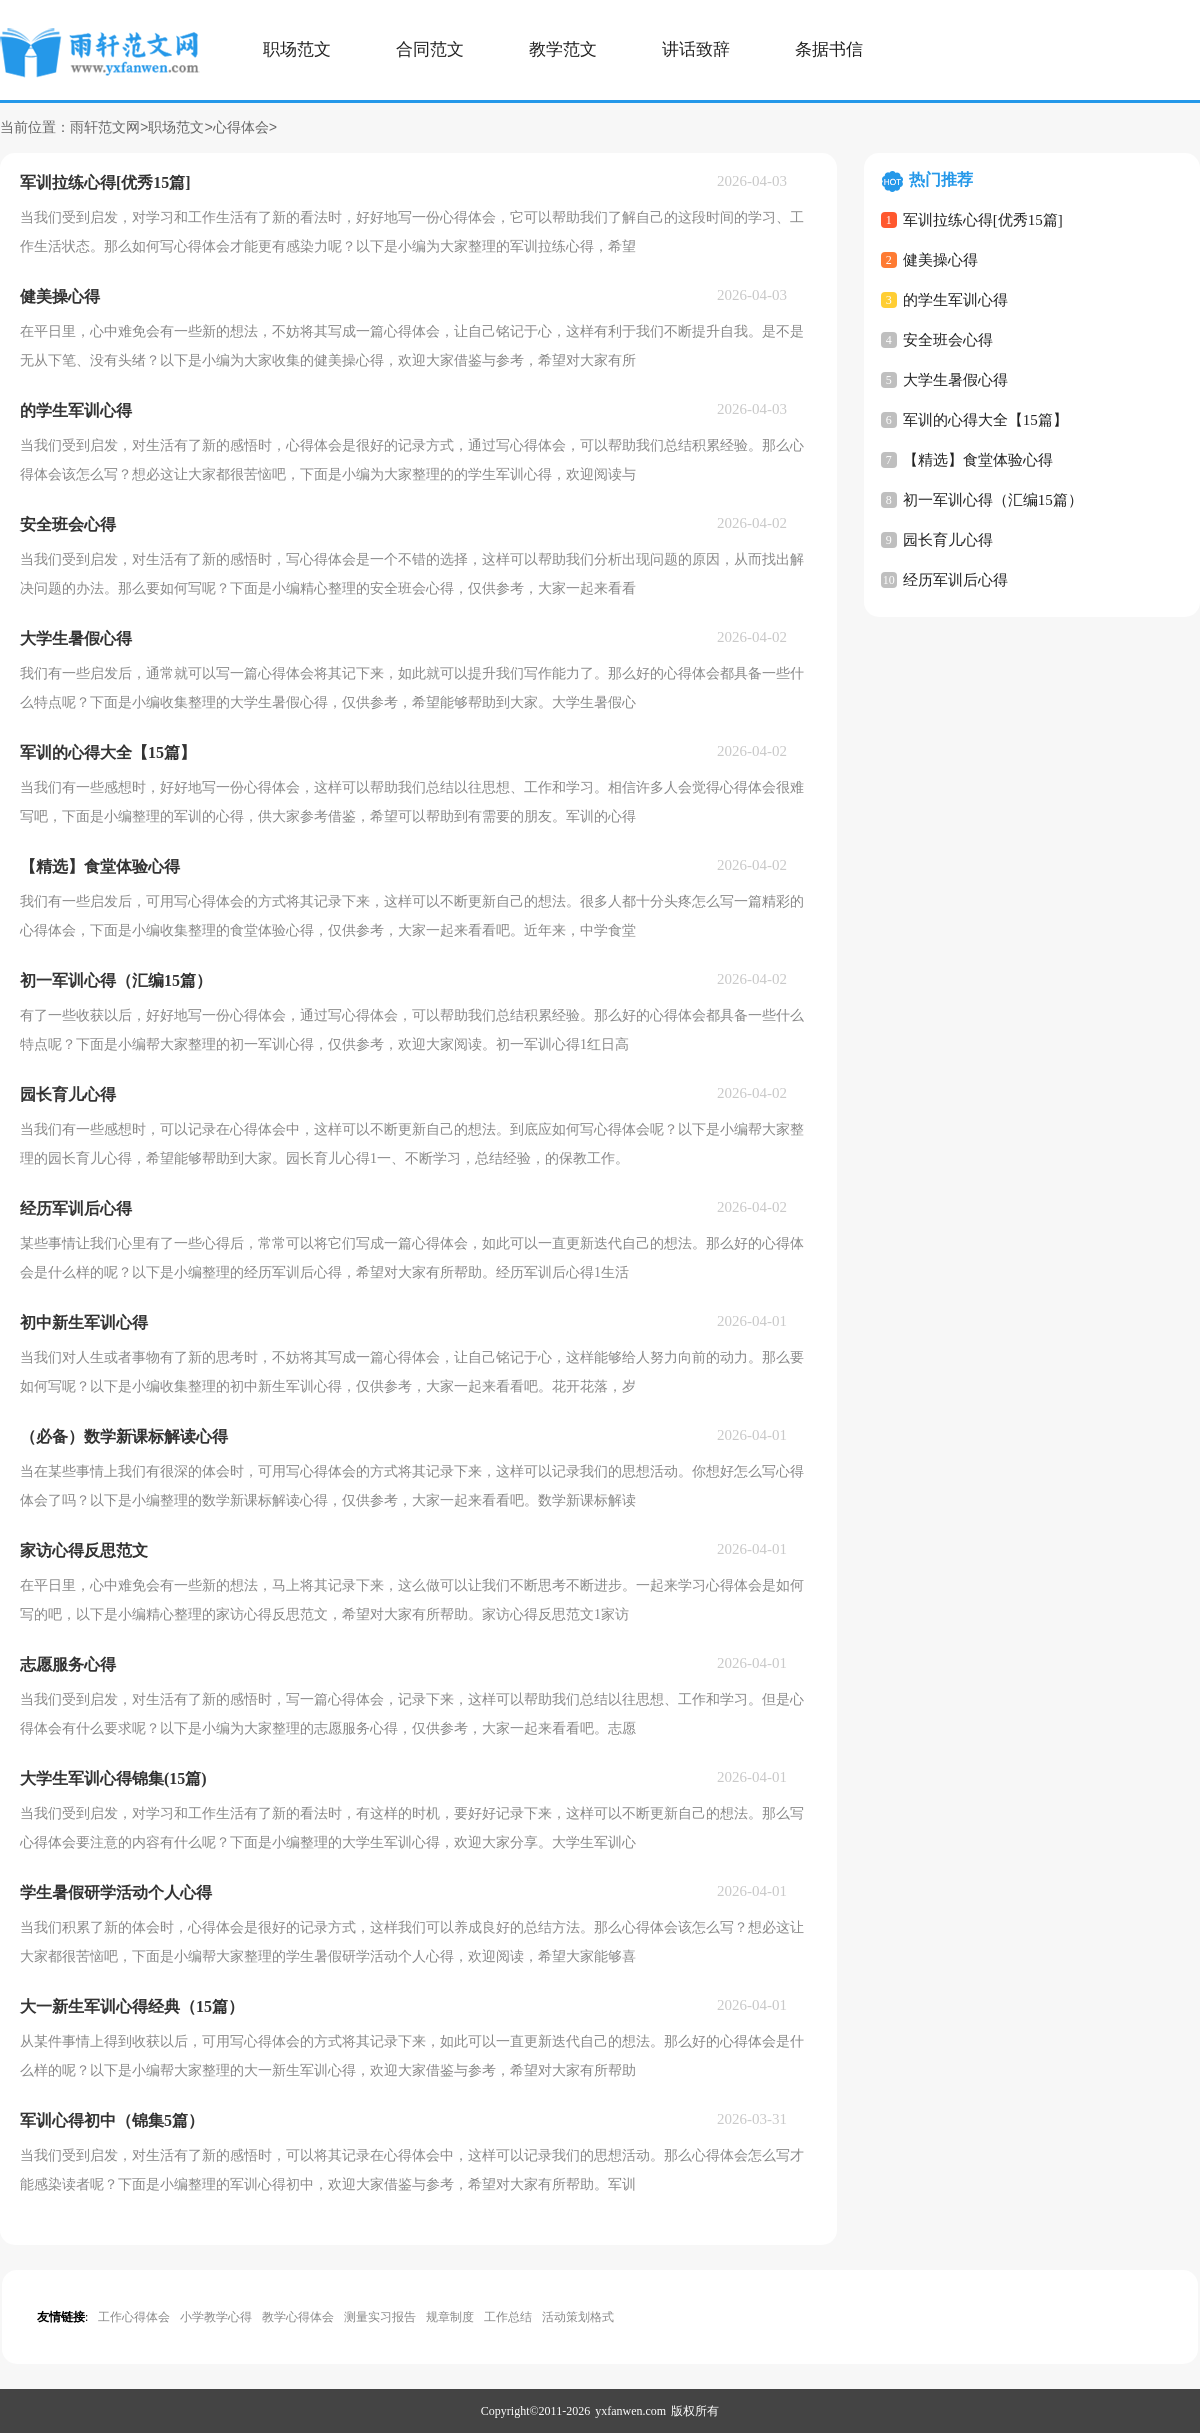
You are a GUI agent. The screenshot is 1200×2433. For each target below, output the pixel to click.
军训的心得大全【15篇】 (985, 420)
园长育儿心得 (948, 540)
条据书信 (829, 49)
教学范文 (563, 49)
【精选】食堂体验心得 (978, 460)
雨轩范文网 (105, 128)
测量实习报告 (380, 2317)
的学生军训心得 (955, 300)
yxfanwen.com (630, 2411)
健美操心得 (940, 260)
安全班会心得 (948, 340)
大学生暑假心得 (955, 380)
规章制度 (450, 2317)
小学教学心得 (216, 2317)
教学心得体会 (298, 2317)
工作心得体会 (134, 2317)
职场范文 (297, 49)
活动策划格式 (578, 2317)
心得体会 (241, 128)
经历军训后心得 (955, 580)
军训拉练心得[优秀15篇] (983, 220)
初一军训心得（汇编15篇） (993, 500)
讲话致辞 (696, 49)
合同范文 (430, 49)
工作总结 (508, 2317)
